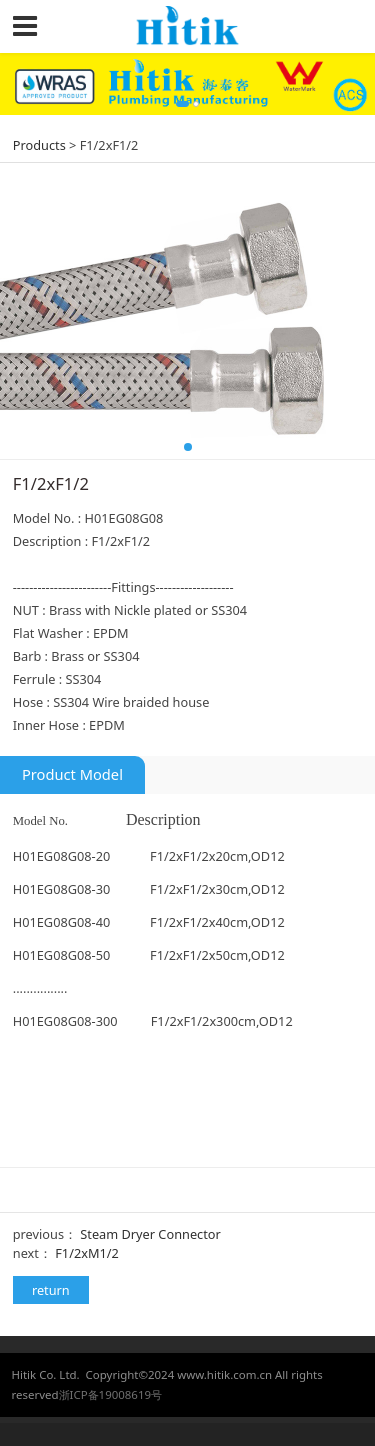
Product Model (72, 774)
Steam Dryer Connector (150, 1234)
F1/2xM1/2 (87, 1253)
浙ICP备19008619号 (111, 1394)
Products (39, 145)
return (51, 1290)
